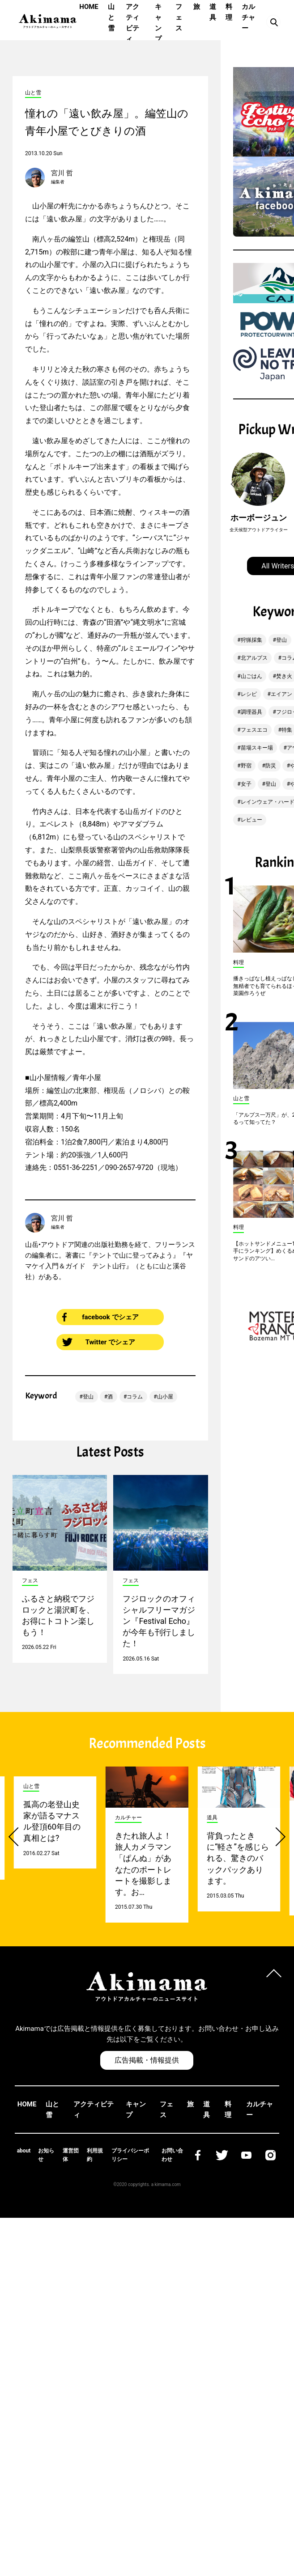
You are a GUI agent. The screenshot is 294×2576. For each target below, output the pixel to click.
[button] (234, 493)
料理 (229, 12)
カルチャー (248, 17)
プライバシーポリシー (130, 2155)
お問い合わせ (172, 2155)
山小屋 (165, 1397)
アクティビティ (132, 23)
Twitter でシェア (98, 1342)
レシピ (249, 713)
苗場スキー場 (257, 766)
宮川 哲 (62, 173)
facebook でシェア (100, 1317)
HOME (88, 7)
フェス (178, 17)
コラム (135, 1397)
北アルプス (254, 677)
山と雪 (111, 17)
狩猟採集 (251, 659)
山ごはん (251, 695)
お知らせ (46, 2155)
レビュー (251, 838)
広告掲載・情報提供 (147, 2060)
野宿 (246, 785)
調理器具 (251, 731)
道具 (212, 12)
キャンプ (158, 23)
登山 (88, 1397)
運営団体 (71, 2155)
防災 (270, 785)
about (24, 2151)
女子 (246, 803)
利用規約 (95, 2155)
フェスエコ (254, 749)
